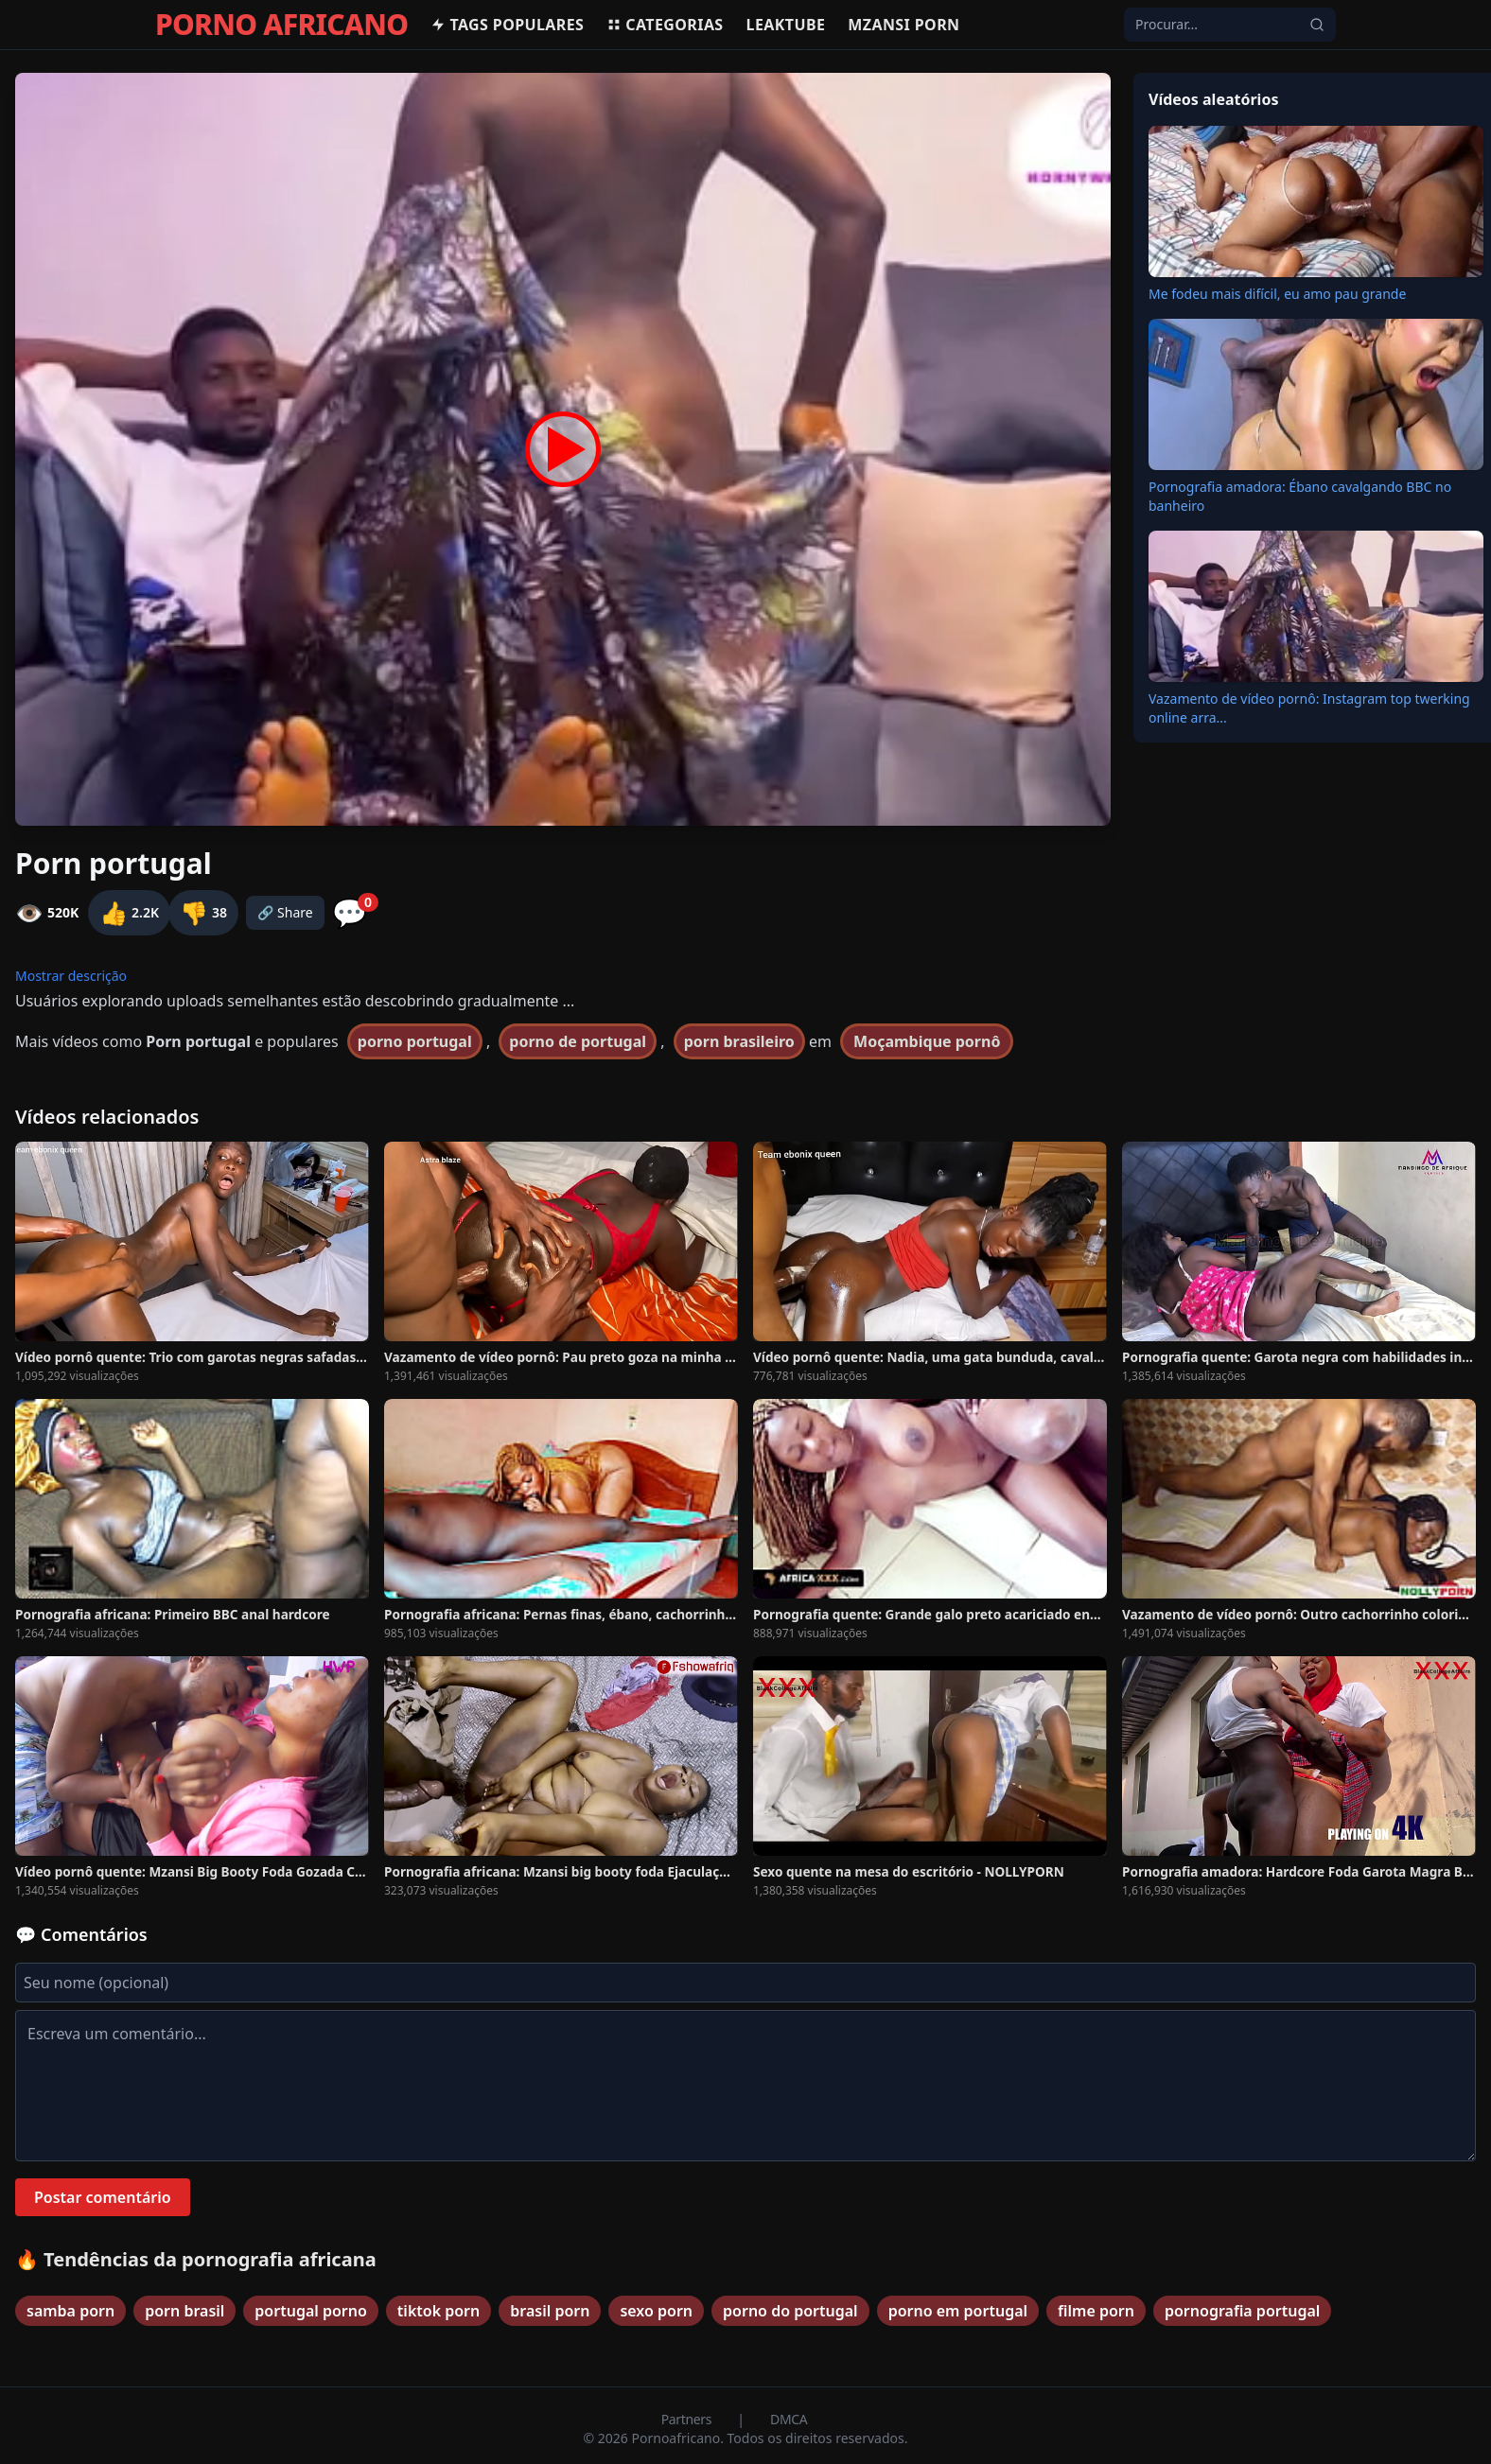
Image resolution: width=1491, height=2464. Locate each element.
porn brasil (184, 2310)
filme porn (1096, 2310)
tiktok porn (438, 2310)
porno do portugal (790, 2310)
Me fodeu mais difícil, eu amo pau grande (1277, 294)
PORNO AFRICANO (281, 25)
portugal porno (310, 2310)
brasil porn (549, 2310)
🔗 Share (285, 912)
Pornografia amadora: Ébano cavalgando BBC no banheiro (1300, 496)
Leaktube (786, 24)
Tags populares (507, 24)
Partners (688, 2419)
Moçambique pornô (926, 1041)
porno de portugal (577, 1041)
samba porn (70, 2310)
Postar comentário (102, 2197)
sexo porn (656, 2310)
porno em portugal (957, 2310)
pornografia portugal (1242, 2310)
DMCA (788, 2419)
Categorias (664, 24)
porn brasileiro (739, 1041)
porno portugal (415, 1041)
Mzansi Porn (903, 24)
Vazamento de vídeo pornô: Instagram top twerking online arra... (1309, 708)
